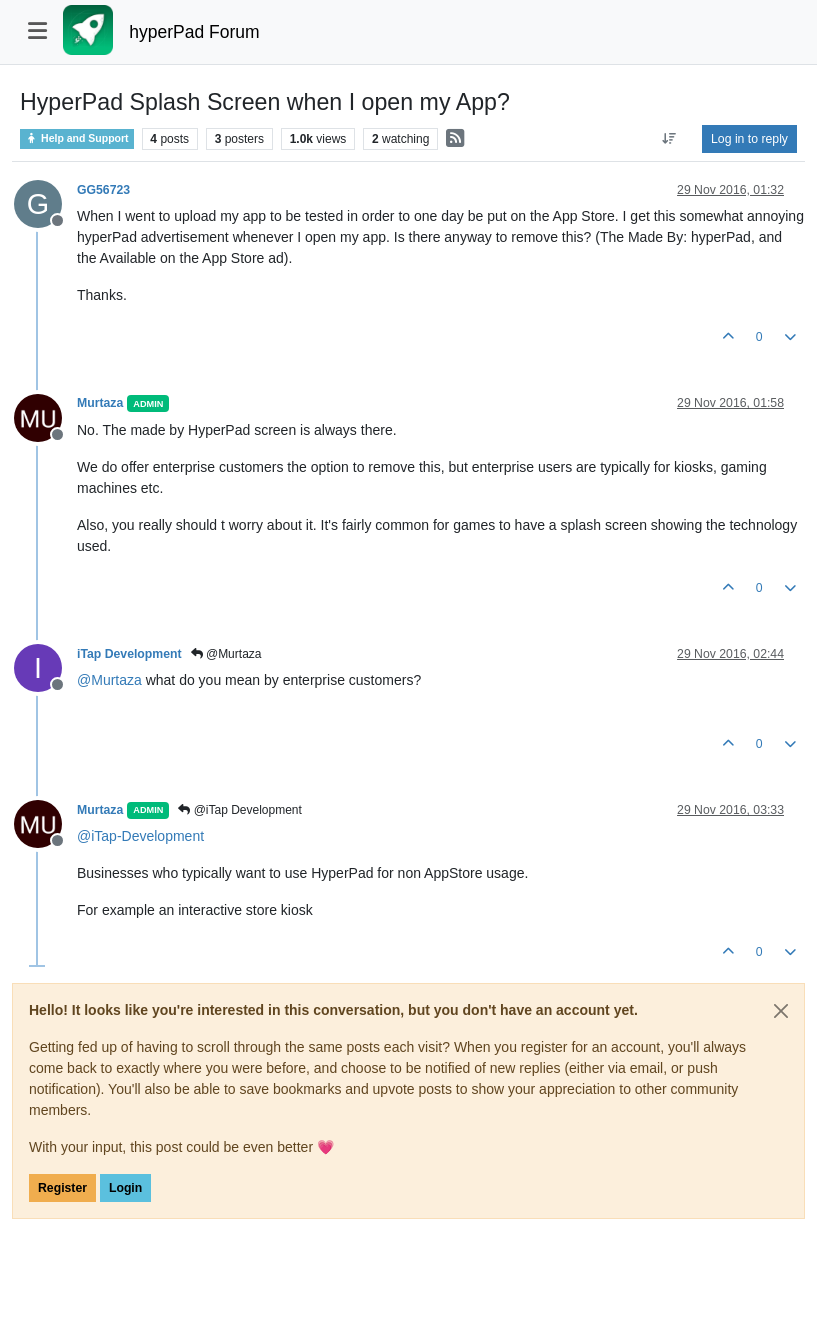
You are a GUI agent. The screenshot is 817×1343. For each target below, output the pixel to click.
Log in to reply (749, 139)
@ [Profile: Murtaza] (109, 680)
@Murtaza (226, 654)
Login (125, 1188)
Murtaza (100, 403)
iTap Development (129, 654)
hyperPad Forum (194, 32)
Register (62, 1188)
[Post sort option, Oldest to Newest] (669, 139)
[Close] (781, 1011)
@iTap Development (240, 810)
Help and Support (77, 138)
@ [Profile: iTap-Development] (140, 836)
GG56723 (103, 190)
